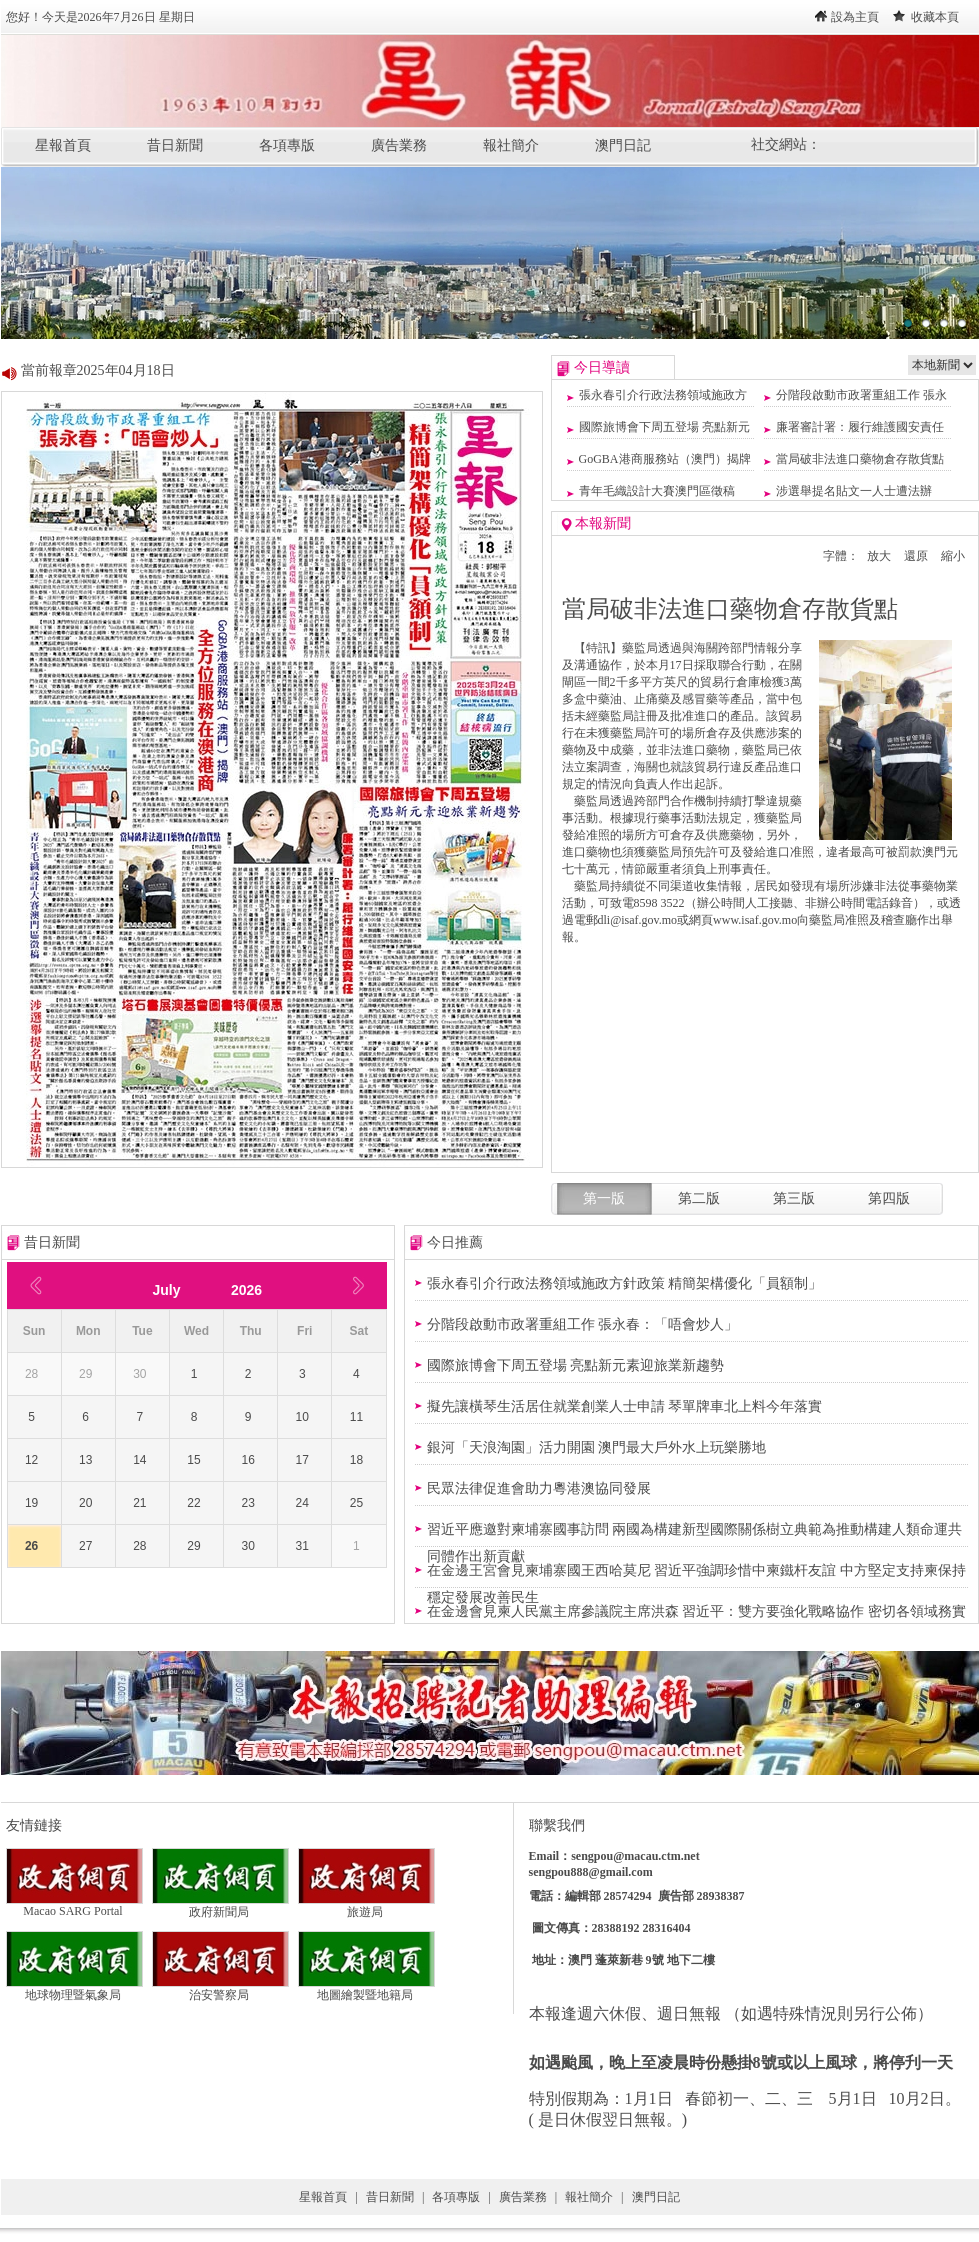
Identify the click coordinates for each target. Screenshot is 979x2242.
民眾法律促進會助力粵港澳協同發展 (539, 1488)
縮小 (953, 556)
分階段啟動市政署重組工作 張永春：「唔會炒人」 (583, 1324)
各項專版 (287, 145)
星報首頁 (63, 145)
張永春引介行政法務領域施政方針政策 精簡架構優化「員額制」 (625, 1283)
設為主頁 (855, 17)
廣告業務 (399, 145)
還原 (916, 556)
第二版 (699, 1198)
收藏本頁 (935, 17)
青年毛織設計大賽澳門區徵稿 (657, 491)
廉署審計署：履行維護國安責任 (860, 427)
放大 (879, 556)
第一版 (604, 1198)
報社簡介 (511, 145)
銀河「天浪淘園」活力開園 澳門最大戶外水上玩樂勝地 (597, 1447)
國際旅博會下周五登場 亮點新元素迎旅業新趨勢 (576, 1365)
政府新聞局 (220, 1906)
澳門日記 (623, 145)
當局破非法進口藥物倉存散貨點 (860, 459)
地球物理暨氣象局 (74, 1989)
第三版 (794, 1198)
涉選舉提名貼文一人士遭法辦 (854, 491)
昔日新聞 (175, 145)
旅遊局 (366, 1906)
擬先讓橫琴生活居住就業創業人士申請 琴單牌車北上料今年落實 (625, 1406)
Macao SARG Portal (74, 1905)
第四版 (889, 1198)
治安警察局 (220, 1989)
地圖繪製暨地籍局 (366, 1989)
